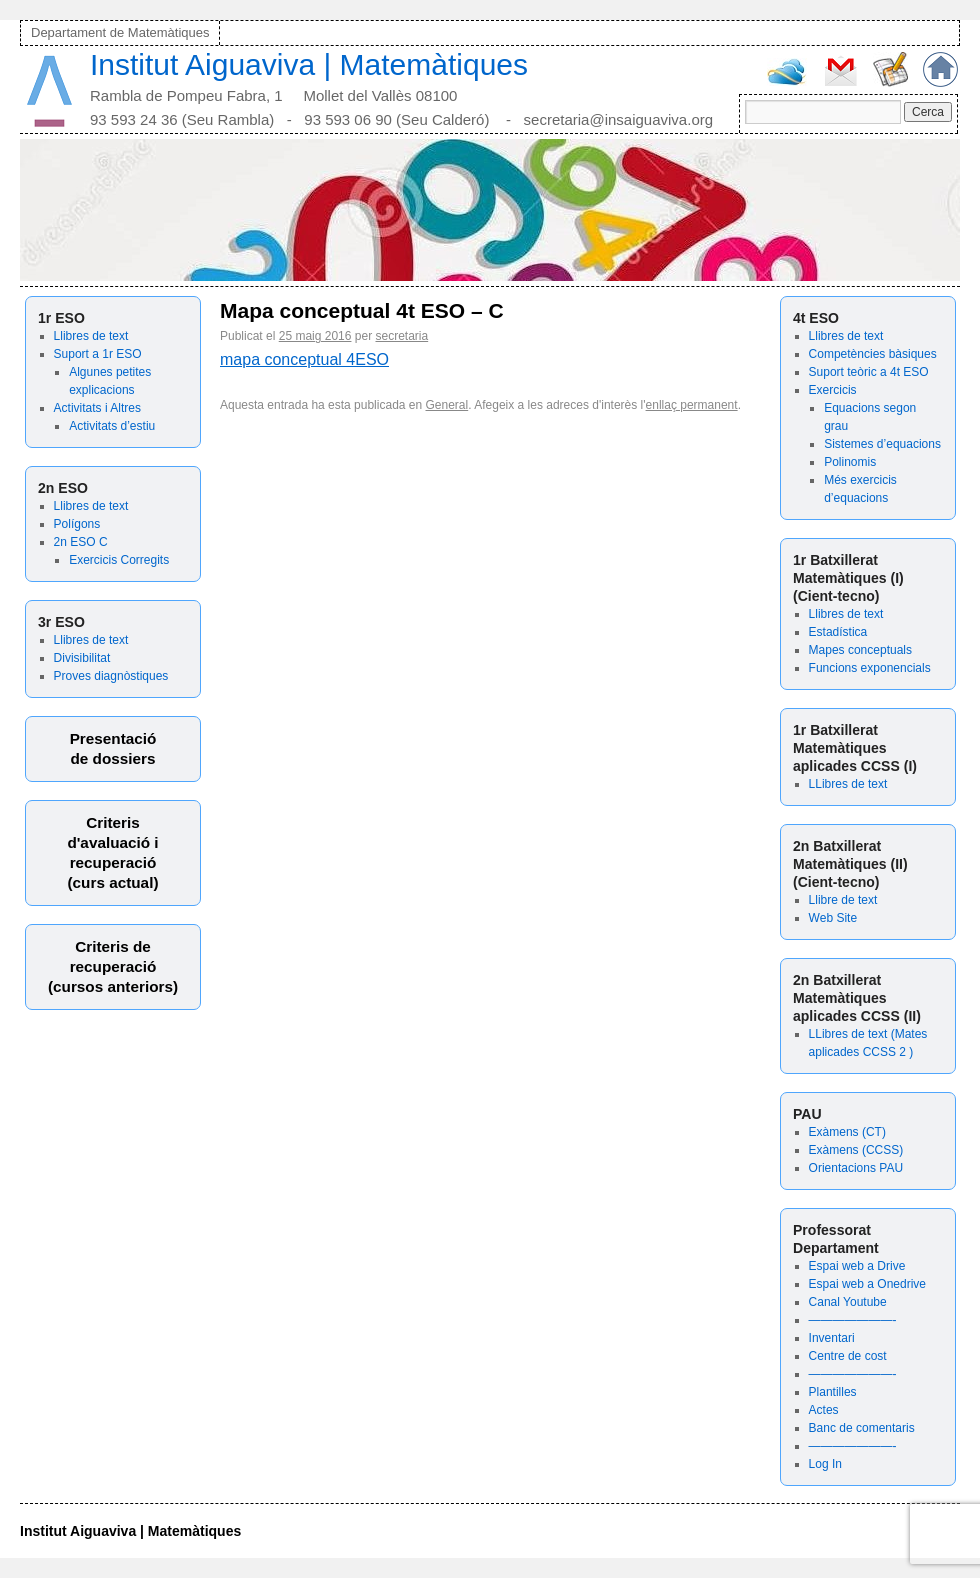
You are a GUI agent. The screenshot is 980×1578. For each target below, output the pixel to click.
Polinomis (850, 462)
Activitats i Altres (97, 408)
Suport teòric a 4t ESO (869, 372)
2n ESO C (81, 542)
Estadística (838, 632)
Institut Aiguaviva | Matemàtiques (309, 64)
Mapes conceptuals (860, 650)
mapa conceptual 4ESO (304, 359)
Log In (825, 1464)
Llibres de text (91, 336)
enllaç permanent (692, 405)
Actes (824, 1410)
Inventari (832, 1338)
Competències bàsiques (873, 354)
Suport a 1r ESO (98, 354)
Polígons (77, 524)
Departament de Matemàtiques (120, 32)
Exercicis (833, 390)
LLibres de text (848, 784)
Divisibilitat (82, 658)
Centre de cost (848, 1356)
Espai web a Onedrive (867, 1284)
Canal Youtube (848, 1302)
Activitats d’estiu (112, 426)
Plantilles (833, 1392)
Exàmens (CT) (847, 1132)
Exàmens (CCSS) (856, 1150)
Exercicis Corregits (119, 560)
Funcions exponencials (870, 668)
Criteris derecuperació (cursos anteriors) (113, 966)
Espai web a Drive (857, 1266)
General (447, 405)
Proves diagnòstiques (111, 676)
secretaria (401, 336)
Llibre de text (843, 900)
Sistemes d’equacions (882, 444)
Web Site (833, 918)
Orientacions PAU (856, 1168)
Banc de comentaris (862, 1428)
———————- (853, 1320)
